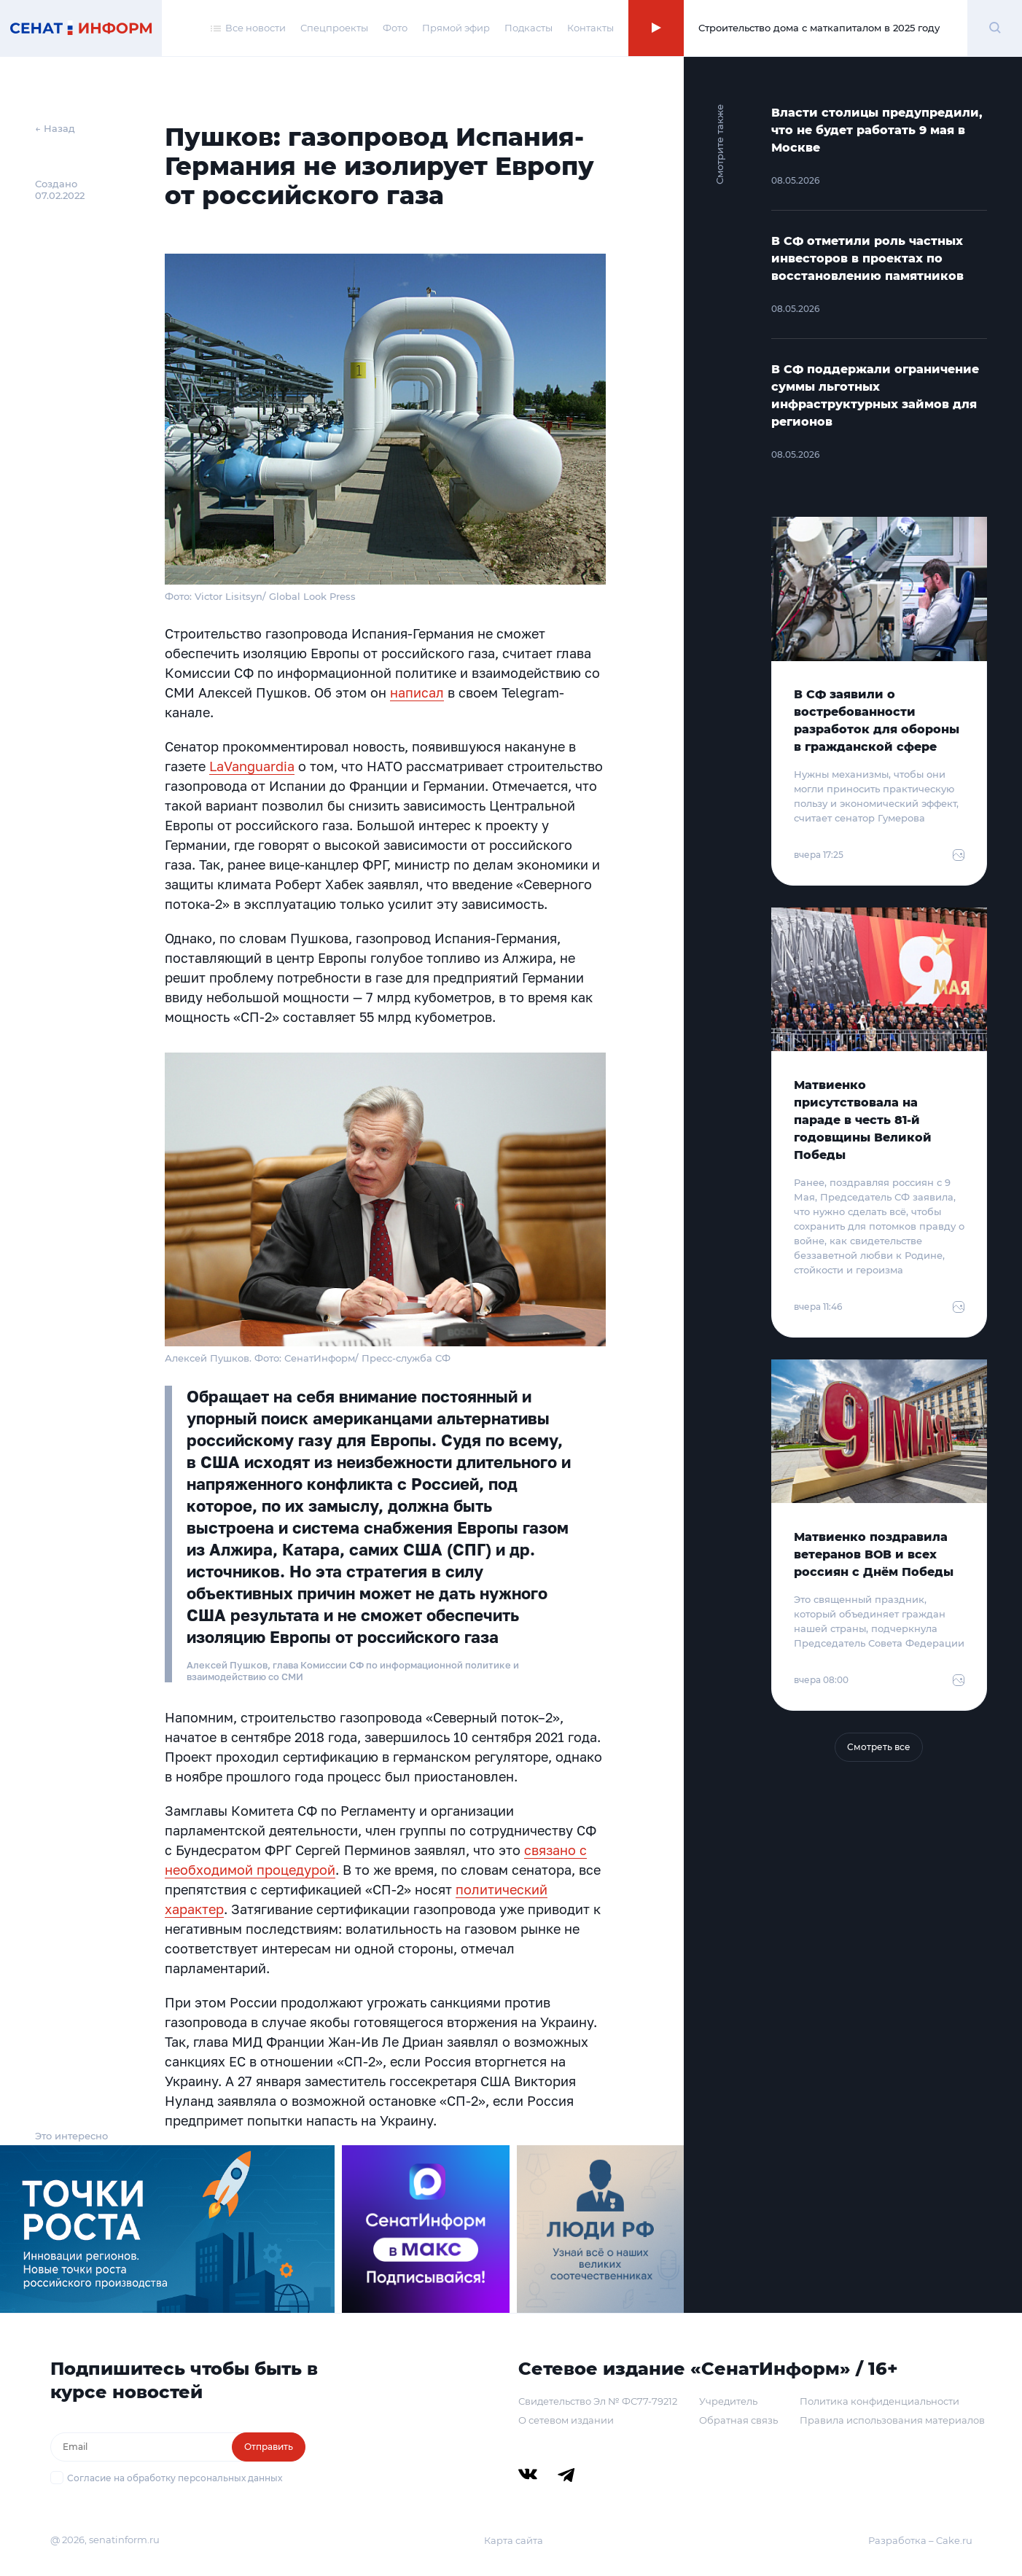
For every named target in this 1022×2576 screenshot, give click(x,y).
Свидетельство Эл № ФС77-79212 (597, 2401)
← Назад (55, 128)
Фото (395, 28)
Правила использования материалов (892, 2420)
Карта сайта (513, 2540)
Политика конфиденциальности (879, 2401)
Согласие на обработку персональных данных (174, 2477)
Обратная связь (738, 2420)
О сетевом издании (566, 2420)
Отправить (268, 2446)
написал (417, 692)
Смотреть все (878, 1746)
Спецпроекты (334, 28)
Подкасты (528, 28)
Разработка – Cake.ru (920, 2540)
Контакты (590, 28)
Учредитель (728, 2401)
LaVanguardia (251, 766)
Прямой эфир (456, 28)
